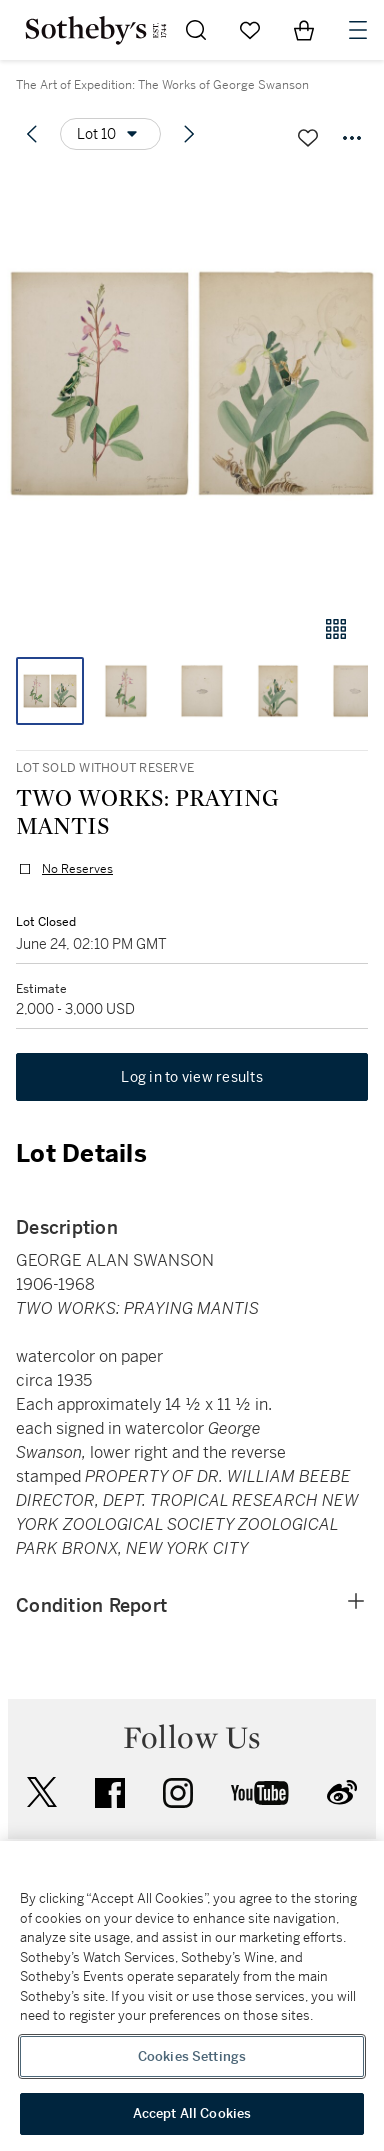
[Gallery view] (336, 629)
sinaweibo (342, 1792)
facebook (110, 1793)
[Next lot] (189, 134)
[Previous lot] (32, 134)
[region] (192, 1996)
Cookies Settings (192, 2056)
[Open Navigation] (358, 30)
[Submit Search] (196, 30)
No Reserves (77, 869)
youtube (260, 1793)
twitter (42, 1792)
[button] (192, 383)
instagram (178, 1793)
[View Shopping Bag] (304, 30)
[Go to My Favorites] (250, 30)
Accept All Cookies (192, 2113)
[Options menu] (110, 134)
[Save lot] (308, 138)
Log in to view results (192, 1077)
